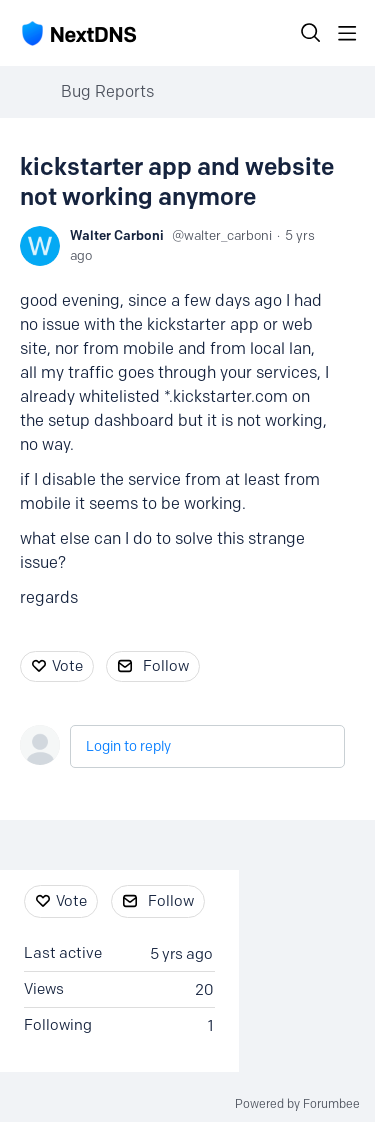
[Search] (311, 33)
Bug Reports (107, 91)
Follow (166, 666)
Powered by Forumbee (297, 1104)
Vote (67, 666)
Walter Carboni (117, 235)
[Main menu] (347, 33)
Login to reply (128, 746)
